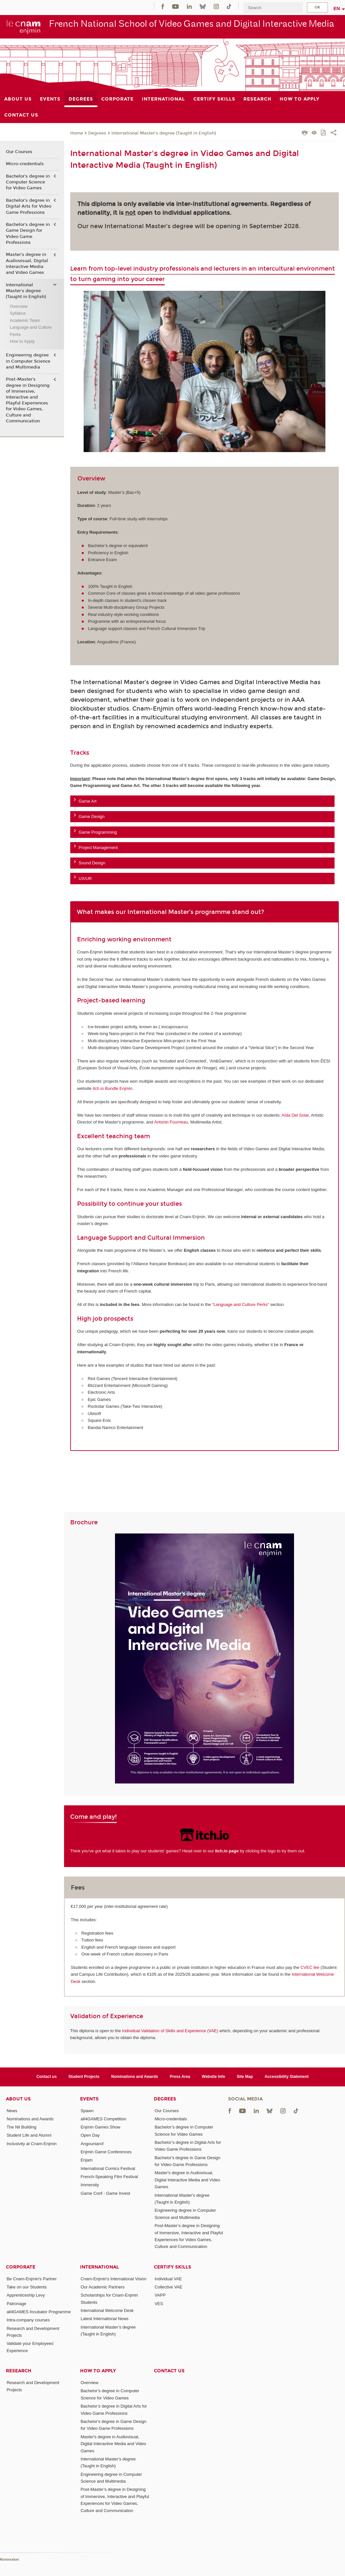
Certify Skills (172, 2267)
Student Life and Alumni (29, 2135)
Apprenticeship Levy (26, 2295)
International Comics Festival (108, 2168)
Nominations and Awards (134, 2076)
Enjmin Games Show (100, 2127)
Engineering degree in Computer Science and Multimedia (28, 361)
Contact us (46, 2076)
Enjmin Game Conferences (106, 2151)
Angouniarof (92, 2143)
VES (159, 2303)
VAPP (160, 2295)
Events (89, 2099)
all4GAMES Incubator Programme (39, 2311)
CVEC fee (310, 1967)
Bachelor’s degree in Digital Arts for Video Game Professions (28, 206)
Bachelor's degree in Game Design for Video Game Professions (28, 233)
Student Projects (83, 2076)
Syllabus (18, 313)
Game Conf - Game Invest (105, 2193)
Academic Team (25, 320)
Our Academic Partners (102, 2287)
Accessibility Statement (287, 2076)
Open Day (90, 2135)
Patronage (16, 2303)
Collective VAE (168, 2287)
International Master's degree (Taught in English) (163, 133)
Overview (18, 306)
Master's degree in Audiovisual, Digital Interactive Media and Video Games (27, 263)
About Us (18, 2099)
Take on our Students (27, 2287)
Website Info (213, 2076)
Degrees (97, 133)
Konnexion (9, 2559)
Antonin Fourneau (171, 1122)
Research (18, 2371)
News (12, 2110)
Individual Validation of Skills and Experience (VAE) (170, 2030)
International (99, 2267)
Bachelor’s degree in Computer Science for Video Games (28, 182)
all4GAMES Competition (103, 2118)
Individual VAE (168, 2278)
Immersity (90, 2184)
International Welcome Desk (107, 2310)
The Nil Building (21, 2127)
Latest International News (105, 2318)
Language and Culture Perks (31, 331)
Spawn (87, 2110)
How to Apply (22, 341)
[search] (273, 7)
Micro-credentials (25, 163)
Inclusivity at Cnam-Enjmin (32, 2143)
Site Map (245, 2076)
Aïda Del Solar (295, 1115)
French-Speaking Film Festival (109, 2176)
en (337, 8)
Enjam (87, 2160)
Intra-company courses (28, 2319)
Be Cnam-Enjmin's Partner (32, 2278)
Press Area (180, 2076)
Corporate (20, 2267)
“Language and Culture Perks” (240, 1304)
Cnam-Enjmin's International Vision (114, 2278)
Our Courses (19, 151)
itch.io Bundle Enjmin (112, 1088)
